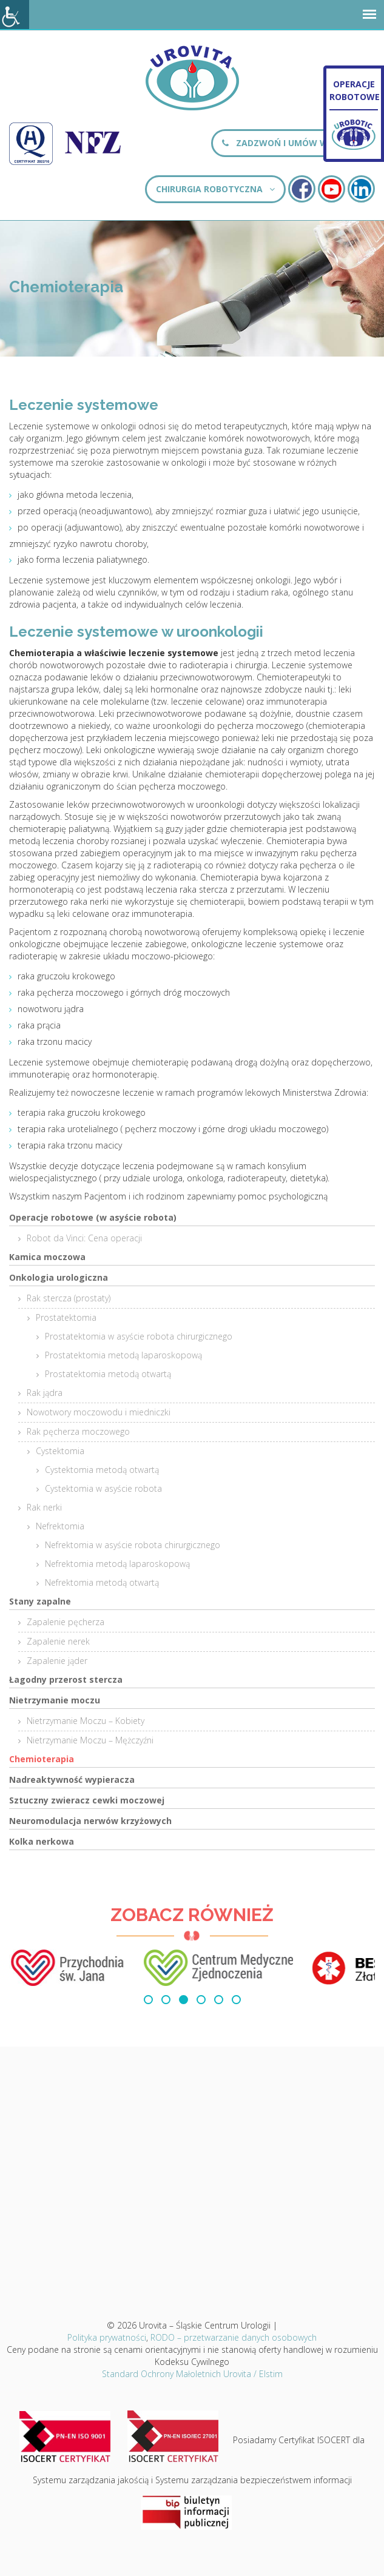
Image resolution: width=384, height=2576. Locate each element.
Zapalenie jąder (57, 1660)
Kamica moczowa (47, 1257)
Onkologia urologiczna (58, 1277)
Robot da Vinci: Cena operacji (84, 1238)
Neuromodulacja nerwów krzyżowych (90, 1820)
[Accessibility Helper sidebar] (14, 14)
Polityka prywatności (106, 2337)
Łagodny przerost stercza (66, 1679)
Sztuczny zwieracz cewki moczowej (86, 1800)
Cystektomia (60, 1451)
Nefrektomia (60, 1526)
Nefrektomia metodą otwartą (102, 1582)
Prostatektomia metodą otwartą (108, 1374)
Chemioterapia (41, 1759)
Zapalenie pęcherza (65, 1622)
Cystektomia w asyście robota (103, 1488)
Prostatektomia (66, 1317)
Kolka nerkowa (41, 1841)
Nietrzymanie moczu (54, 1700)
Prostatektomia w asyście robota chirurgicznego (138, 1336)
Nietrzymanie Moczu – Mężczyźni (90, 1740)
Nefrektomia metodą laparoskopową (117, 1563)
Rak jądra (44, 1392)
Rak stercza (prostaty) (68, 1298)
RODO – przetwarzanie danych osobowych (233, 2337)
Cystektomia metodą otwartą (102, 1469)
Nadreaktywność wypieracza (72, 1779)
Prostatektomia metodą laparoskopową (123, 1355)
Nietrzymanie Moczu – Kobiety (85, 1720)
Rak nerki (44, 1507)
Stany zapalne (40, 1601)
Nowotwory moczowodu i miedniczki (98, 1412)
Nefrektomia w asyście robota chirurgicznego (132, 1545)
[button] (148, 1999)
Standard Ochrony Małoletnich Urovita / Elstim (192, 2374)
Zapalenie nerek (58, 1641)
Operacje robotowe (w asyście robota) (93, 1217)
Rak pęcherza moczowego (78, 1431)
